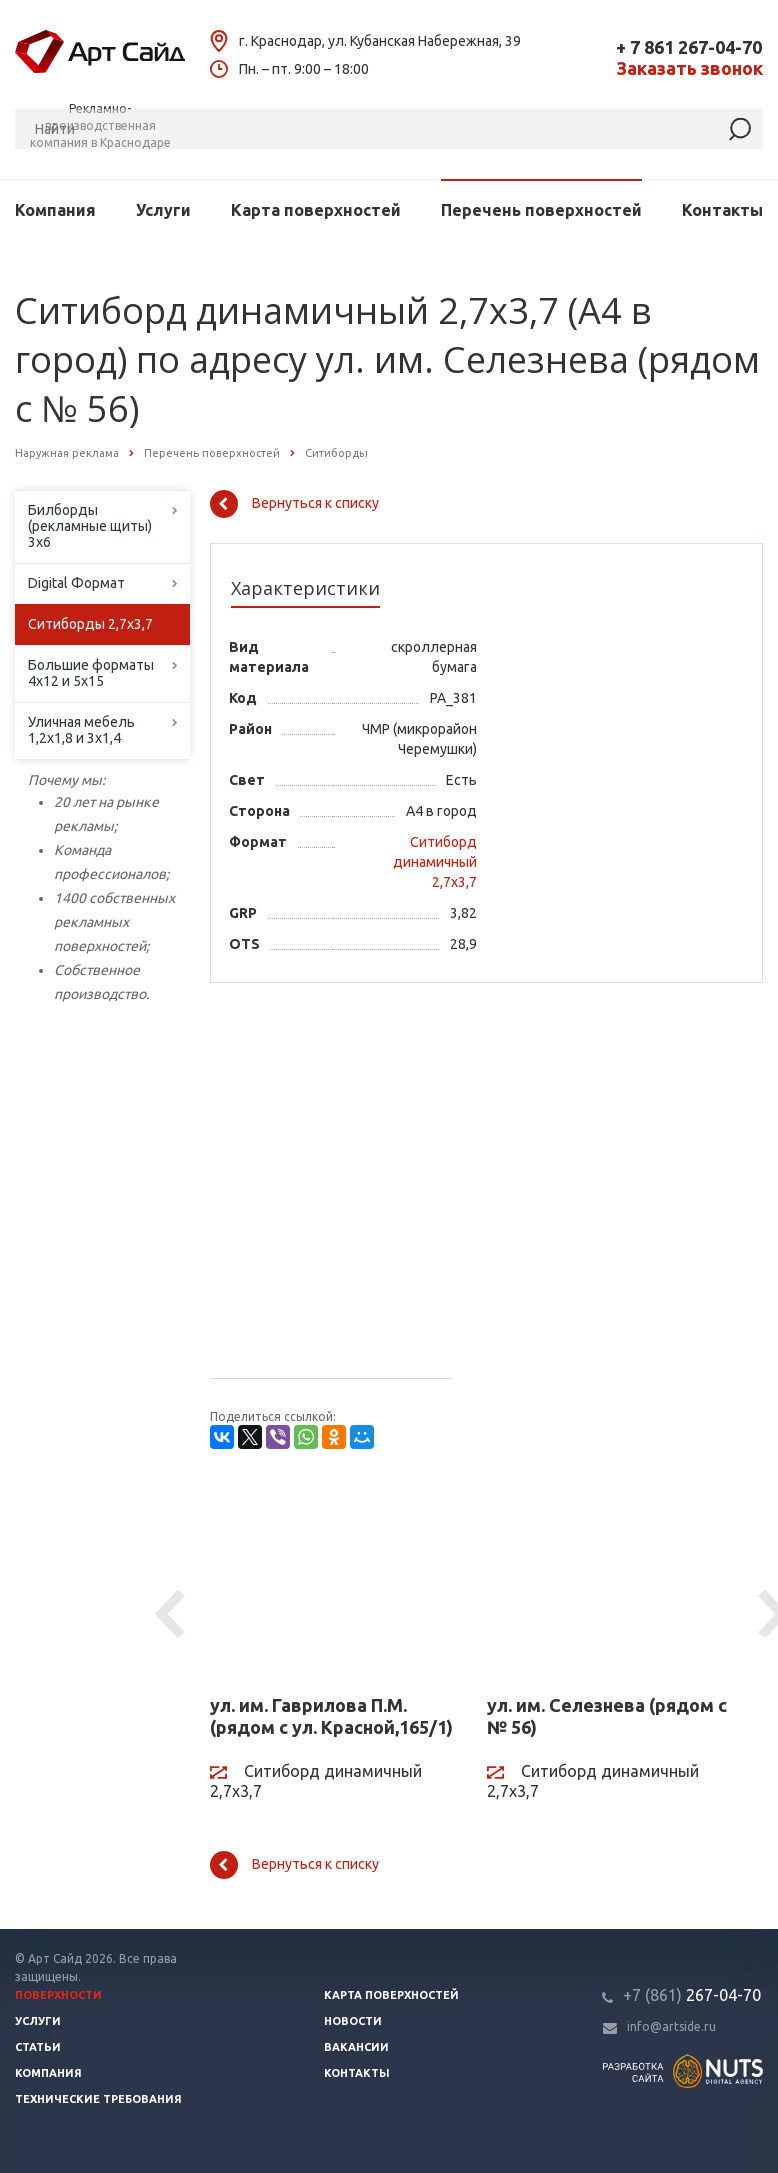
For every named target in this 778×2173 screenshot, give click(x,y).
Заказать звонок (689, 68)
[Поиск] (389, 129)
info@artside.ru (671, 2026)
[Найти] (740, 129)
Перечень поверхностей (541, 210)
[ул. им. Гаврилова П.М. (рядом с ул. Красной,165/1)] (333, 1581)
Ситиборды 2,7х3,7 (90, 624)
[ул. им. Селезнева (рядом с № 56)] (610, 1581)
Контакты (722, 210)
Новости (353, 2021)
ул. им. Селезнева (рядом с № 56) (607, 1716)
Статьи (38, 2047)
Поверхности (58, 1995)
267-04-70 (692, 1995)
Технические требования (98, 2099)
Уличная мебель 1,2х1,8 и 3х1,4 (81, 730)
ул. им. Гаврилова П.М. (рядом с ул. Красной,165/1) (331, 1716)
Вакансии (356, 2047)
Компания (55, 210)
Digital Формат (76, 583)
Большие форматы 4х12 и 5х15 (91, 673)
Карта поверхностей (316, 210)
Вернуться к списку (294, 504)
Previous (173, 1615)
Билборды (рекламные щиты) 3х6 (90, 526)
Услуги (163, 210)
